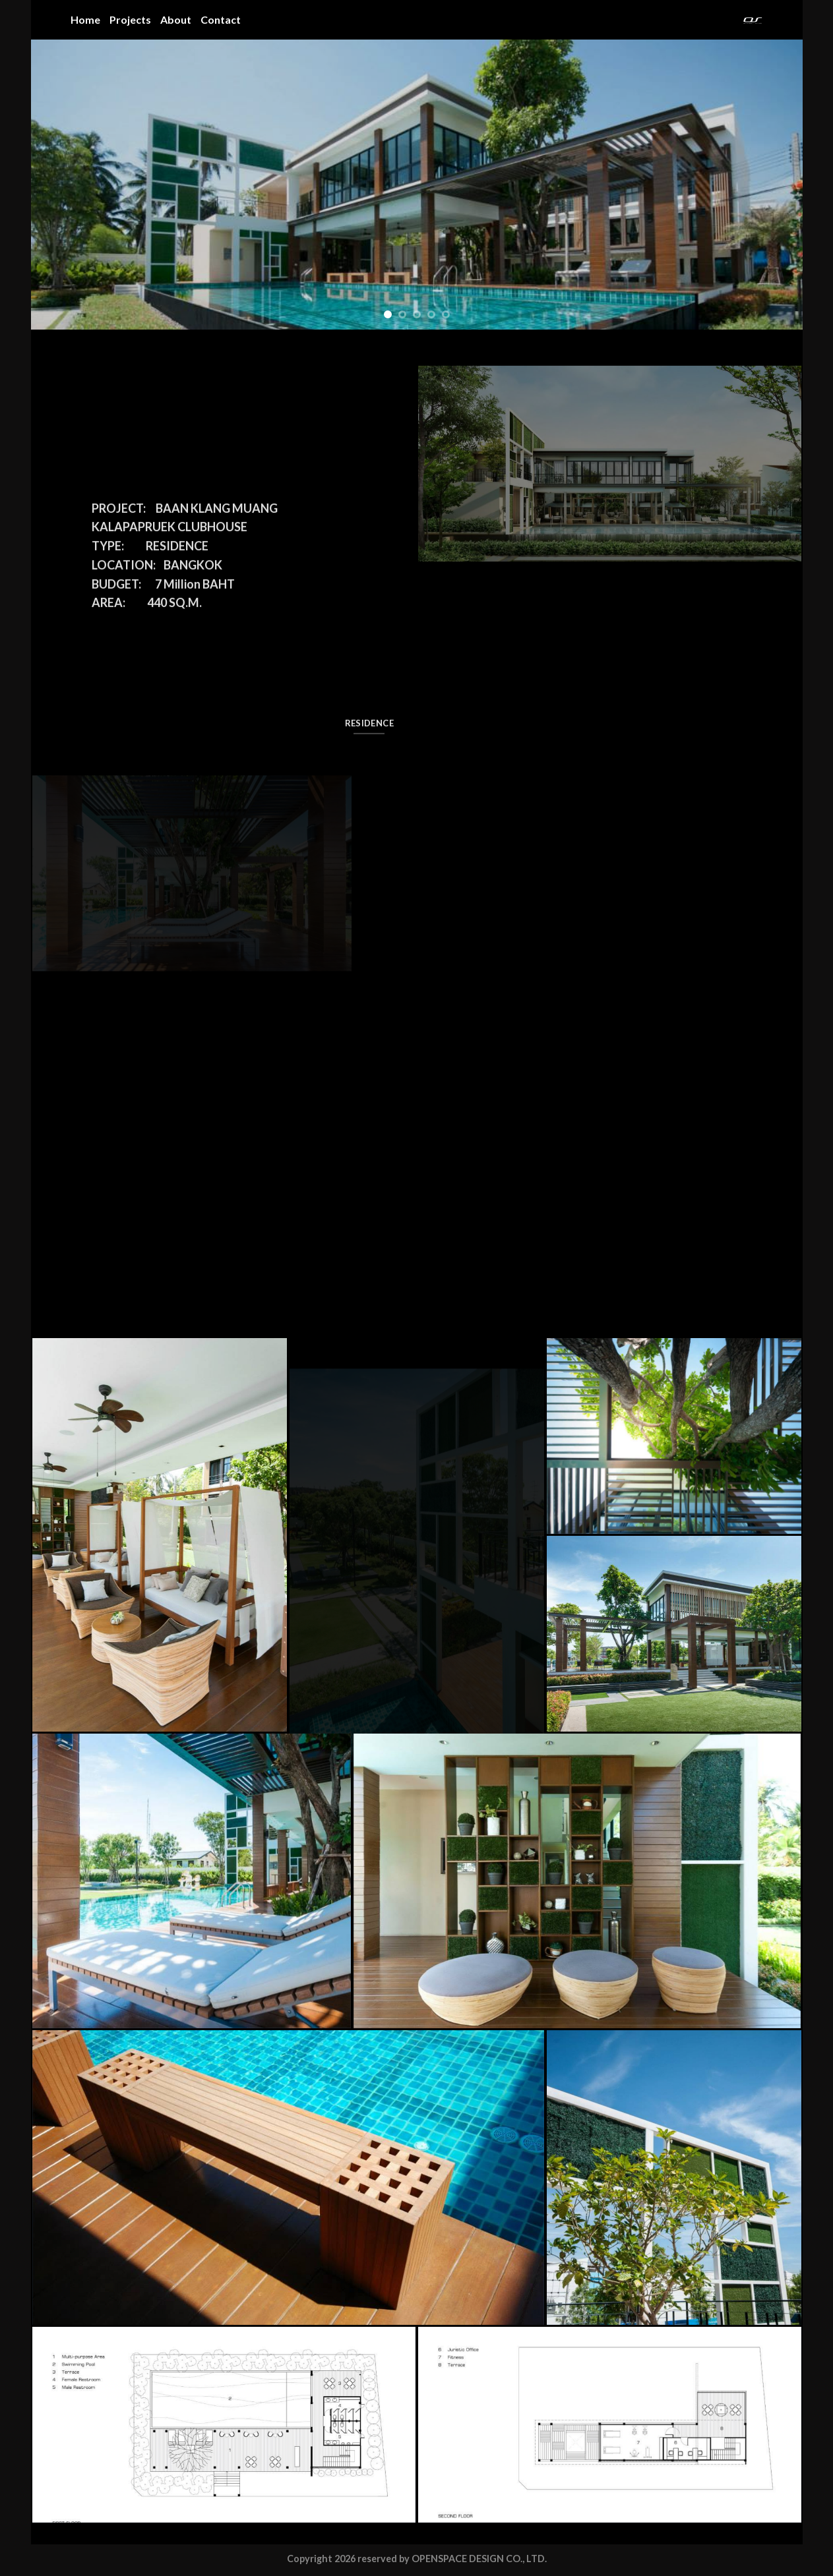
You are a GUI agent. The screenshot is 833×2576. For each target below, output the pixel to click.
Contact (221, 19)
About (175, 19)
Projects (130, 19)
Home (85, 19)
